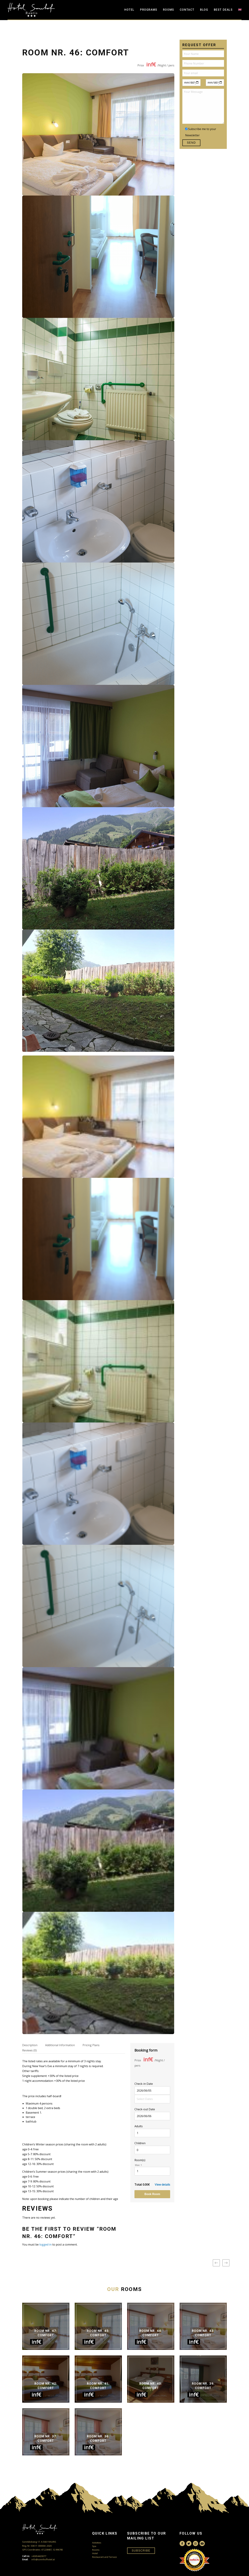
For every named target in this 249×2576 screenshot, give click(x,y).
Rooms (168, 9)
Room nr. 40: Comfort (150, 2386)
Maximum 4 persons (39, 2103)
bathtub (31, 2121)
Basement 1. (34, 2112)
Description (29, 2045)
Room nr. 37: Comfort (45, 2438)
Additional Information (60, 2045)
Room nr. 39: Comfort (203, 2386)
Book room (152, 2194)
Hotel (129, 9)
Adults (138, 2126)
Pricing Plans (91, 2045)
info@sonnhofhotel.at (38, 2559)
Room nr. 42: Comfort (45, 2386)
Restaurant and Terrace (104, 2557)
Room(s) (139, 2160)
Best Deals (223, 9)
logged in (45, 2244)
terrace (30, 2117)
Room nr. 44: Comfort (150, 2333)
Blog (204, 9)
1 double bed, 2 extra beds (43, 2108)
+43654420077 (34, 2556)
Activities (96, 2542)
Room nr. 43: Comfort (203, 2333)
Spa (94, 2546)
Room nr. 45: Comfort (98, 2333)
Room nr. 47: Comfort (45, 2333)
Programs (148, 9)
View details (162, 2184)
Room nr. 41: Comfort (98, 2386)
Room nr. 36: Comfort (98, 2438)
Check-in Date (143, 2084)
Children (139, 2143)
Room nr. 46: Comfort (75, 52)
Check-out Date (144, 2109)
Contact (187, 9)
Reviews (29, 2050)
